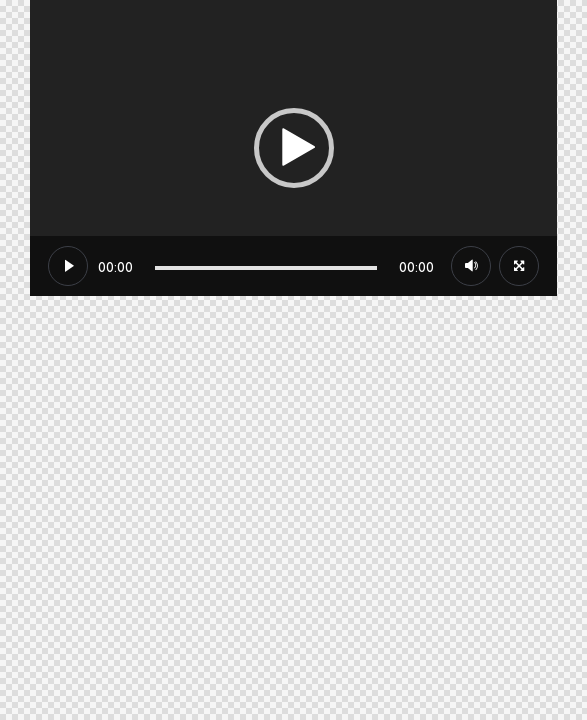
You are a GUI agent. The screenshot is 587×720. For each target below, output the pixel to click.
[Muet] (471, 266)
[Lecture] (68, 266)
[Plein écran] (519, 266)
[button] (294, 148)
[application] (293, 148)
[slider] (266, 268)
